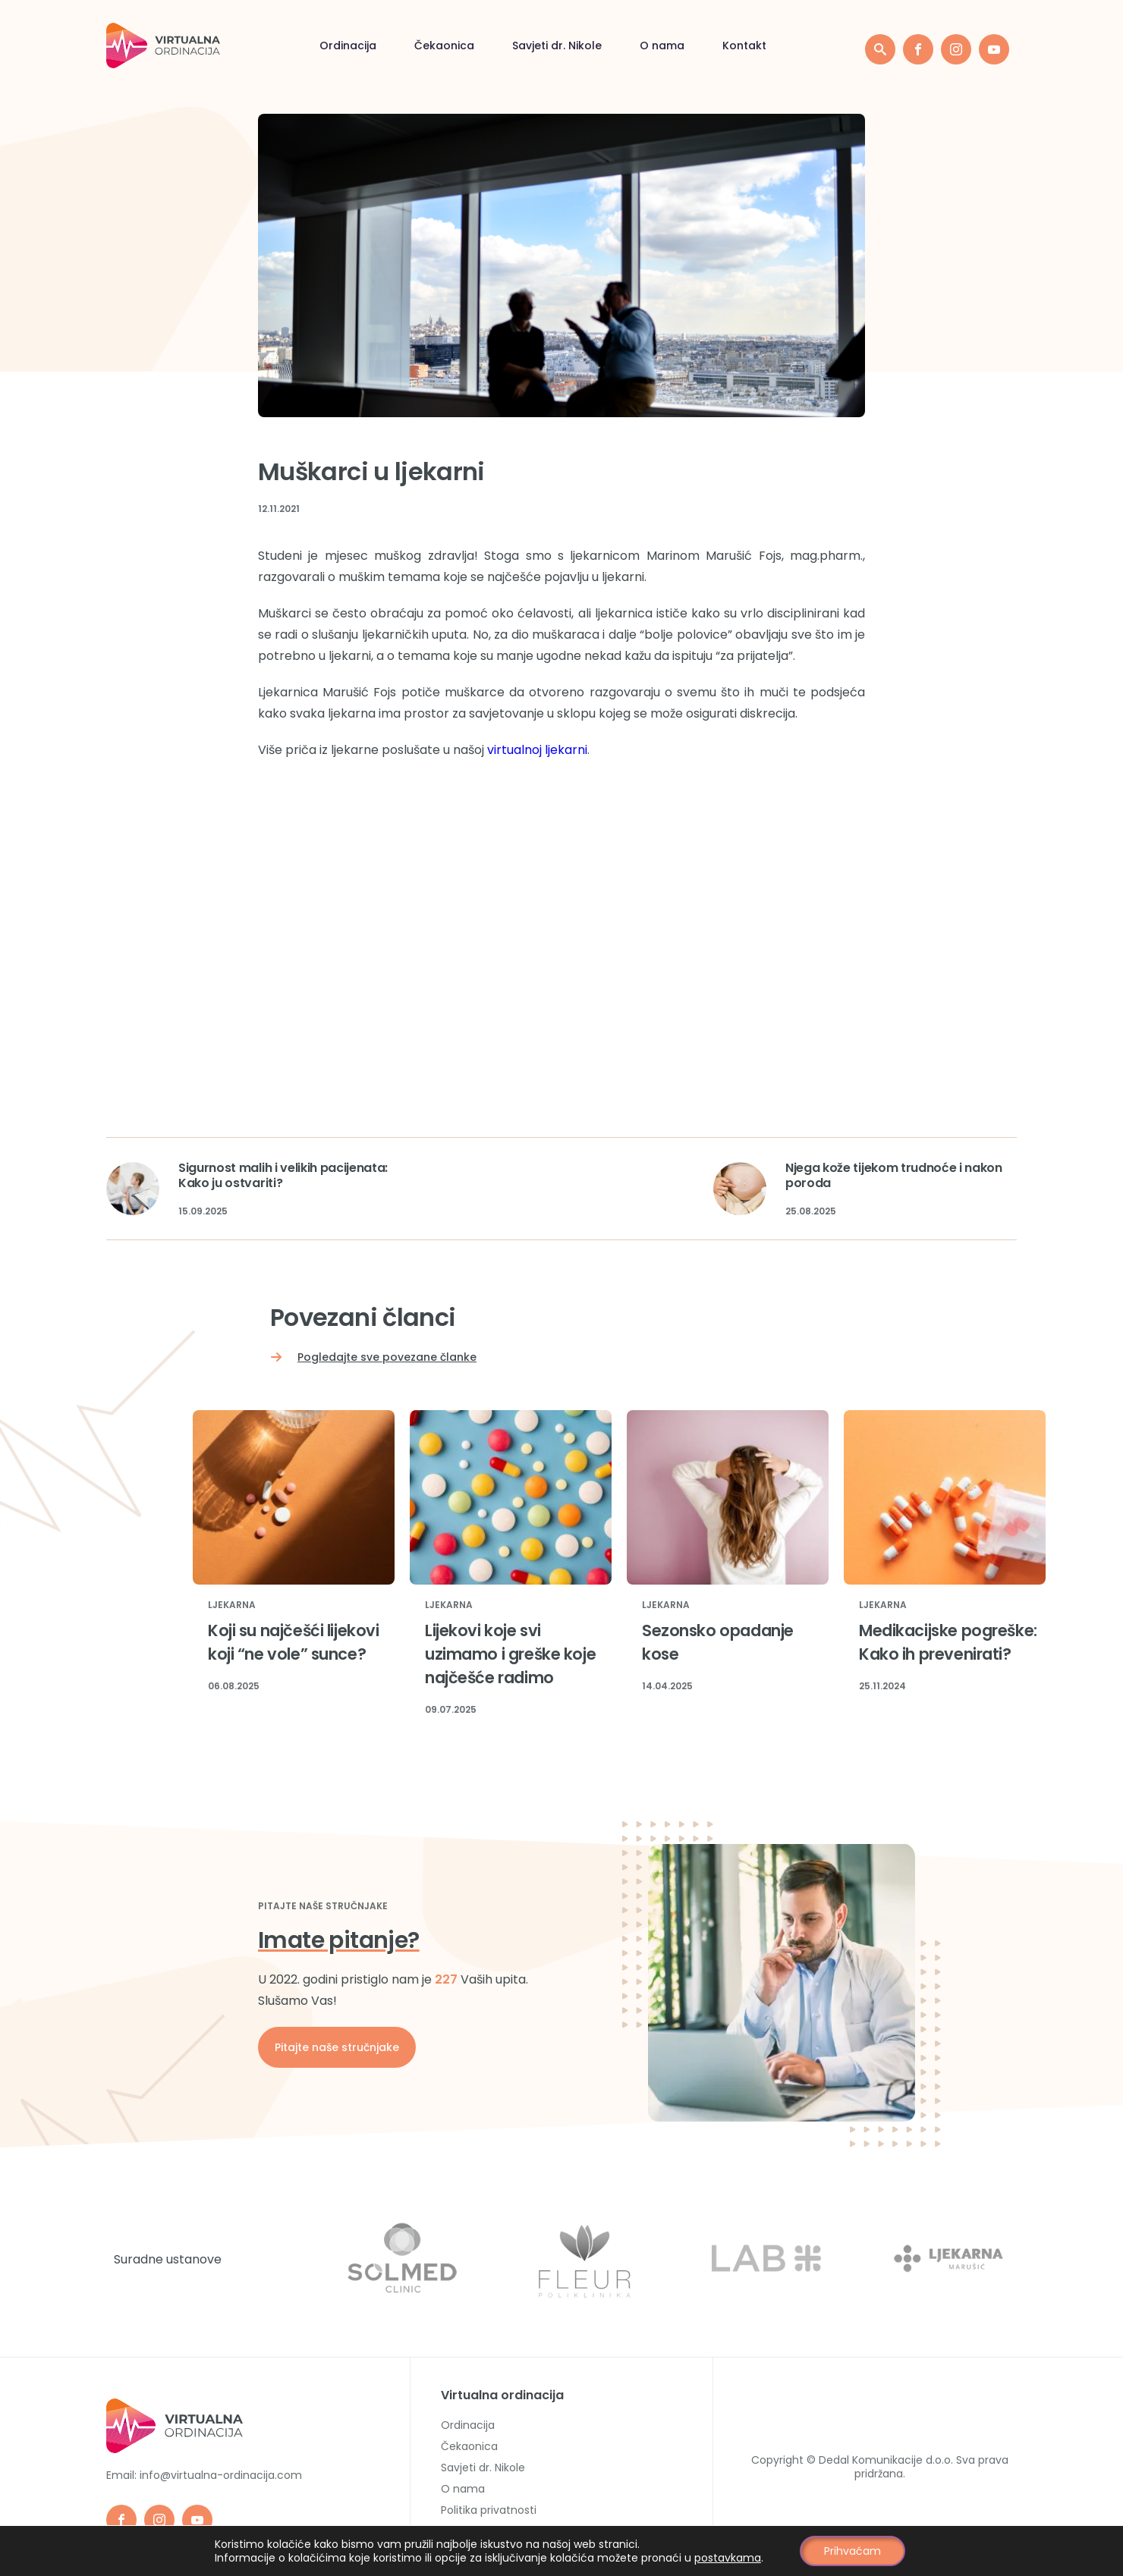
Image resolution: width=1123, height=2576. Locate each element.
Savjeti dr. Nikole (557, 45)
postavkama (727, 2558)
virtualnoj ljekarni (537, 750)
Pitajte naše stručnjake (337, 2047)
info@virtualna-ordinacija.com (221, 2475)
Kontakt (744, 45)
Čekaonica (444, 45)
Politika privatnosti (488, 2510)
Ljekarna (232, 1605)
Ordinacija (347, 45)
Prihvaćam (852, 2551)
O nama (662, 45)
